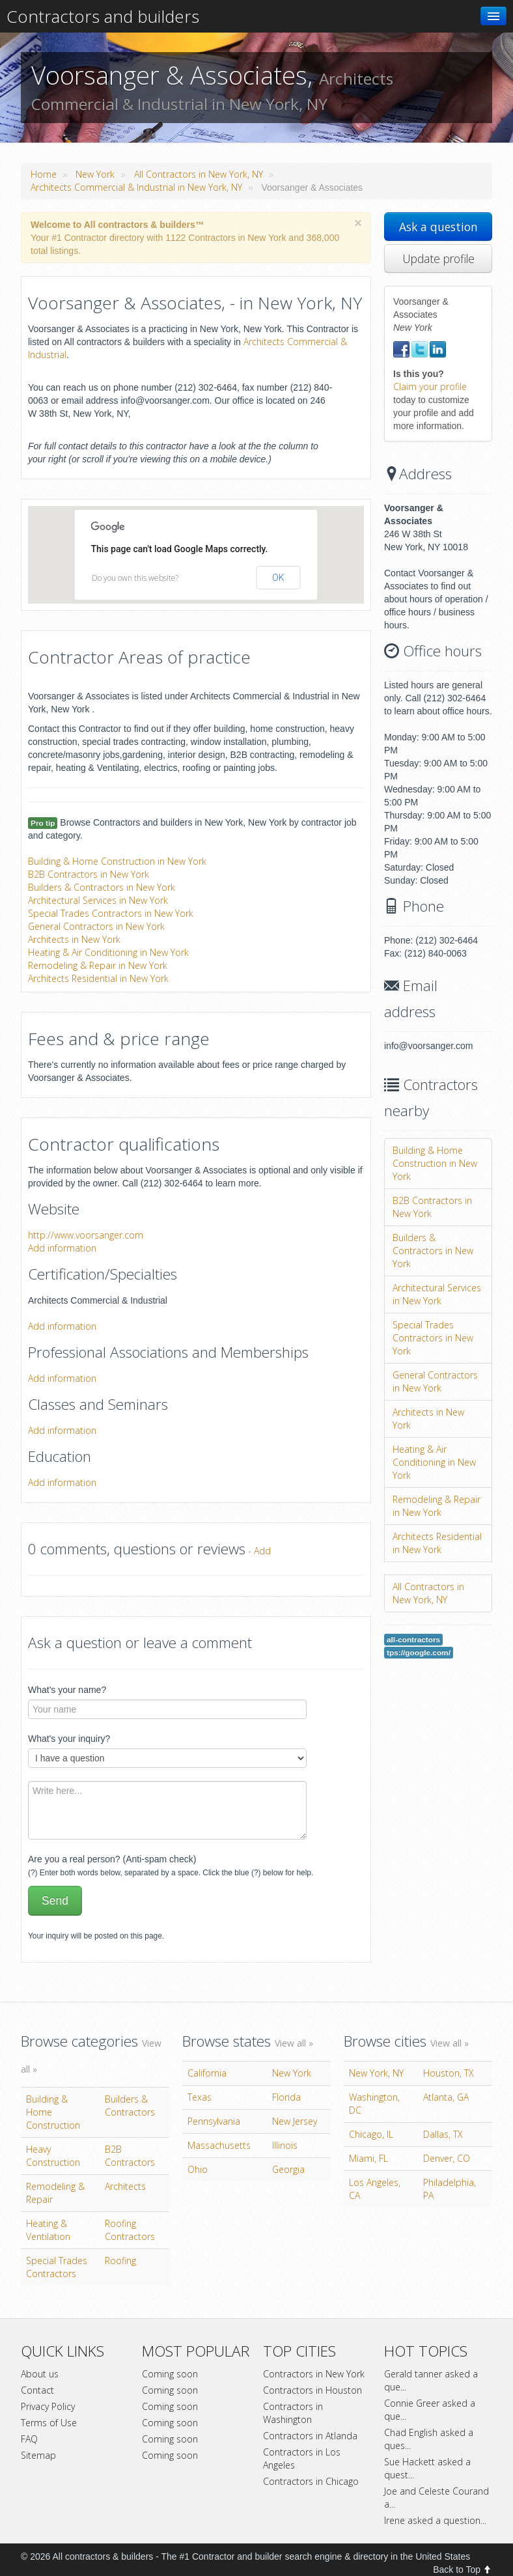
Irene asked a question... (435, 2520)
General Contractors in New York (96, 926)
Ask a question (438, 226)
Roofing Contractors (130, 2230)
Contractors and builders (103, 16)
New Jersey (294, 2121)
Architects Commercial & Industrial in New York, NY (136, 187)
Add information (62, 1248)
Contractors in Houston (312, 2390)
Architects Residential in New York (98, 978)
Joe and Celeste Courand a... (436, 2497)
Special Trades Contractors (56, 2267)
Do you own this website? (135, 577)
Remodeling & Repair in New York (97, 965)
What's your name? (67, 1690)
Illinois (285, 2145)
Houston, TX (448, 2073)
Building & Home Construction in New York (117, 861)
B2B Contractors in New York (88, 874)
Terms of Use (49, 2422)
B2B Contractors (130, 2155)
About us (40, 2374)
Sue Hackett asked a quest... (427, 2468)
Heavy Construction (53, 2155)
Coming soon (170, 2374)
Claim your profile (430, 386)
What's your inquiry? (69, 1738)
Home (44, 174)
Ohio (197, 2169)
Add (262, 1551)
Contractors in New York (314, 2374)
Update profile (438, 258)
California (207, 2073)
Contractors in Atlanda (310, 2435)
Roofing (120, 2260)
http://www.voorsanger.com (85, 1235)
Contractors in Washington (293, 2413)
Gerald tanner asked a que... (431, 2380)
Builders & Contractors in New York (101, 887)
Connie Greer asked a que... (429, 2409)
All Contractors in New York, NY (198, 174)
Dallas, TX (443, 2134)
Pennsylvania (213, 2121)
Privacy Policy (48, 2406)
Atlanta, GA (446, 2097)
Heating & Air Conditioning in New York (108, 952)
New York (95, 174)
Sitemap (38, 2455)
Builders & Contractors (130, 2105)
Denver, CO (446, 2158)
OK (278, 577)
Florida (286, 2097)
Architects (125, 2186)
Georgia (288, 2169)
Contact (37, 2390)
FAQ (29, 2439)
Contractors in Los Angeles (301, 2458)
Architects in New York (74, 939)
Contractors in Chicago (311, 2481)
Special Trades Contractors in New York (110, 913)
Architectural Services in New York (98, 900)
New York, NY (376, 2073)
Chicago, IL (371, 2134)
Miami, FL (368, 2158)
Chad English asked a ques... (428, 2439)
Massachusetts (219, 2145)
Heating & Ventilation (48, 2230)
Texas (199, 2097)
